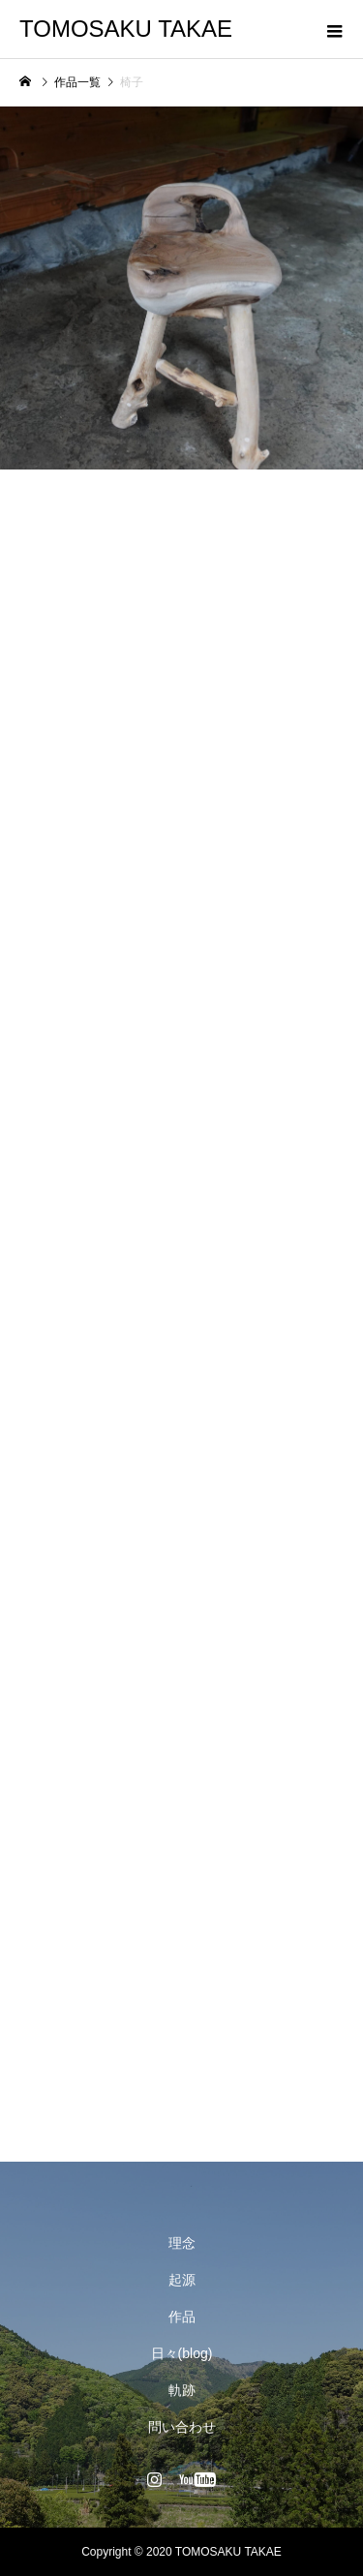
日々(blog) (182, 2353)
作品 (182, 2316)
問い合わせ (182, 2427)
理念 (182, 2243)
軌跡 (182, 2390)
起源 (182, 2280)
